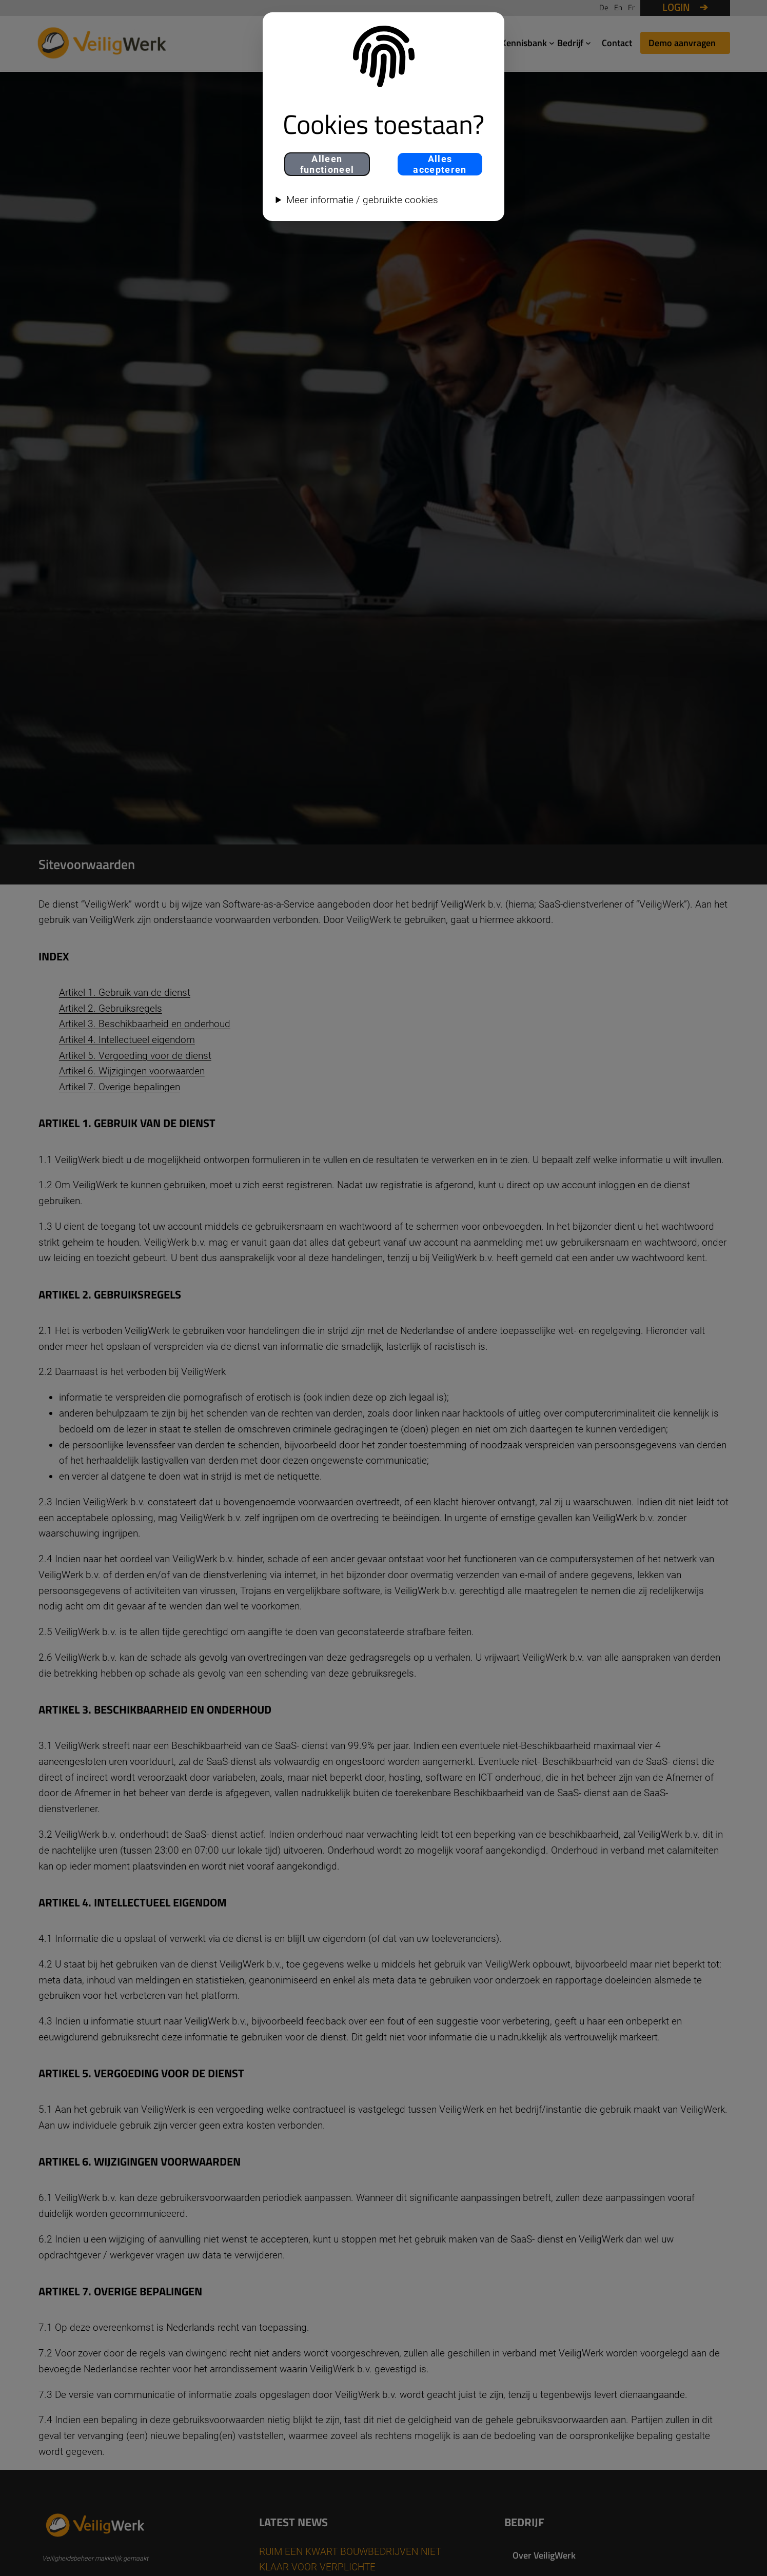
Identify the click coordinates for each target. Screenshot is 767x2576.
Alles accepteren (440, 164)
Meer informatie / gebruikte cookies (362, 200)
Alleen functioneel (327, 164)
